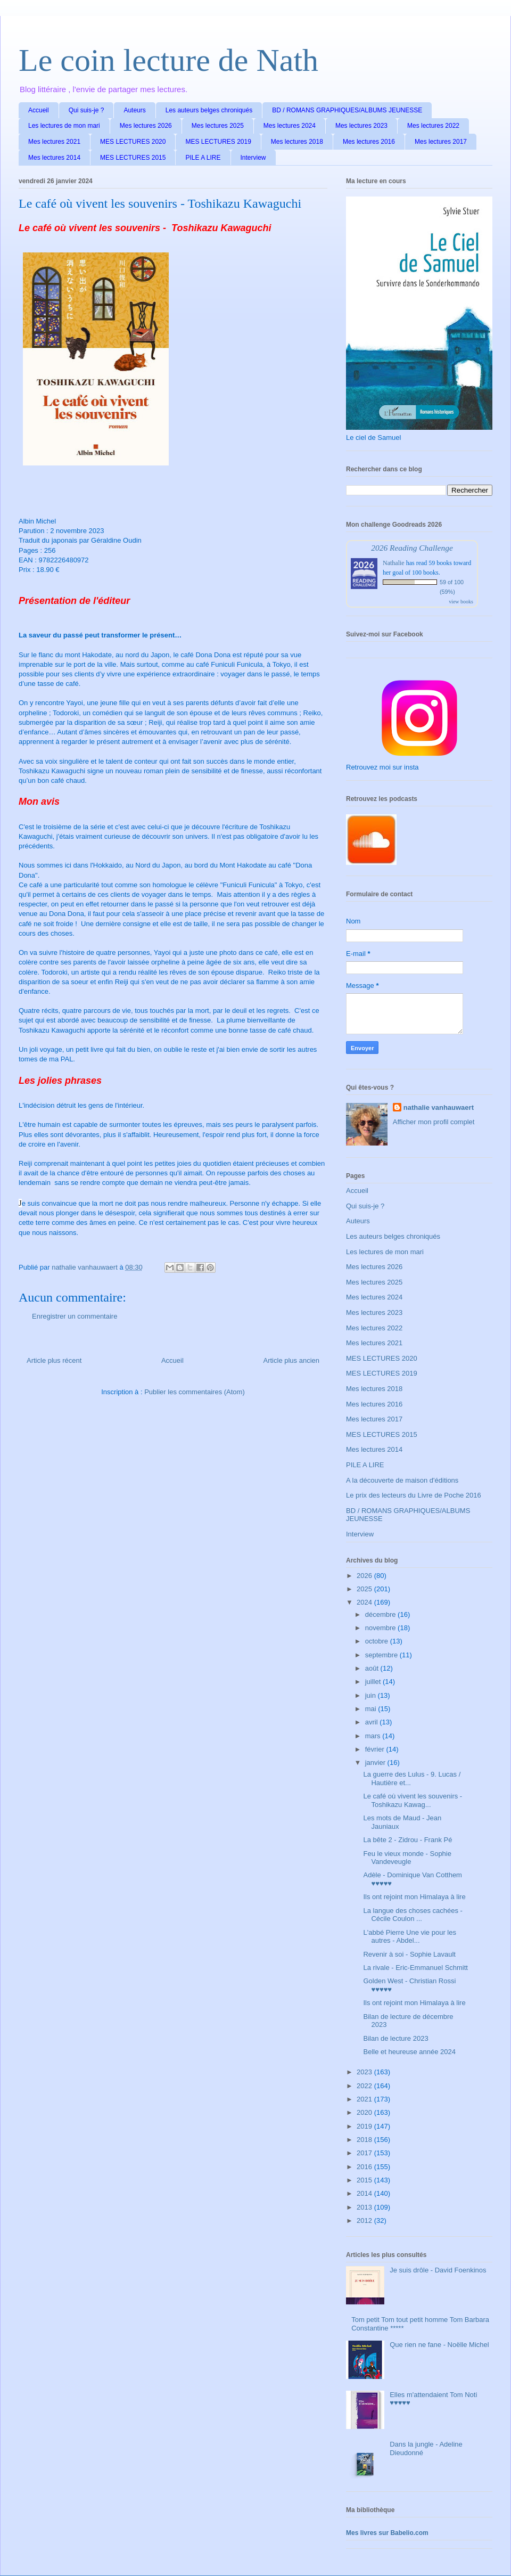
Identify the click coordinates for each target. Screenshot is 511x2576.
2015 (365, 2180)
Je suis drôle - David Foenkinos (438, 2270)
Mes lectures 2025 (218, 125)
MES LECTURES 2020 (133, 141)
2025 (365, 1589)
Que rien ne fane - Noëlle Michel (439, 2345)
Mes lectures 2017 (441, 141)
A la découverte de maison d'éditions (402, 1480)
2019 (365, 2126)
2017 (365, 2153)
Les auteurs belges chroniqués (209, 110)
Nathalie (394, 563)
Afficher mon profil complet (434, 1122)
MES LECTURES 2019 (218, 141)
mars (374, 1736)
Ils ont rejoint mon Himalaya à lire (414, 1897)
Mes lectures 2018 (297, 141)
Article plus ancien (291, 1360)
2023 (365, 2072)
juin (371, 1695)
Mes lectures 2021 (54, 141)
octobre (377, 1641)
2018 (365, 2140)
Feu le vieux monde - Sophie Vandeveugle (407, 1858)
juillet (374, 1682)
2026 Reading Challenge (412, 547)
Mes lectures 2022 (433, 125)
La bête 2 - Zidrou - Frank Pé (407, 1840)
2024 (365, 1602)
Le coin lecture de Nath (168, 60)
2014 (365, 2193)
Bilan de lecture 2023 (395, 2038)
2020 (365, 2112)
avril (372, 1722)
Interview (253, 157)
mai (371, 1709)
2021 (365, 2099)
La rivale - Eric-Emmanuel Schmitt (415, 1968)
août (373, 1668)
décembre (381, 1614)
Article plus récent (54, 1360)
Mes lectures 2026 (146, 125)
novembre (381, 1628)
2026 (365, 1576)
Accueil (38, 110)
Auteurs (134, 110)
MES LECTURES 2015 (133, 157)
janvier (376, 1763)
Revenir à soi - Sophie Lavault (409, 1954)
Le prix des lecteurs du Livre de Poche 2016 (413, 1495)
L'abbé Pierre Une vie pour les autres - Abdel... (409, 1936)
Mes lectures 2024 (289, 125)
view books (461, 601)
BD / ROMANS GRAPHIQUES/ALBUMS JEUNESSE (347, 110)
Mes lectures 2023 (361, 125)
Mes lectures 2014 (54, 157)
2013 (365, 2207)
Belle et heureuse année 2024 (409, 2052)
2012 (365, 2221)
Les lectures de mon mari (64, 125)
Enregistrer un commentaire (74, 1316)
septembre (382, 1655)
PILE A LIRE (202, 157)
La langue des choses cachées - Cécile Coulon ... (412, 1915)
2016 (365, 2167)
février (375, 1749)
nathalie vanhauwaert (438, 1107)
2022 (365, 2086)
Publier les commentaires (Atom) (194, 1392)
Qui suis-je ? (86, 110)
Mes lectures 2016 (369, 141)
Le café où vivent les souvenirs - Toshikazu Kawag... (412, 1800)
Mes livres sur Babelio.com (387, 2533)
